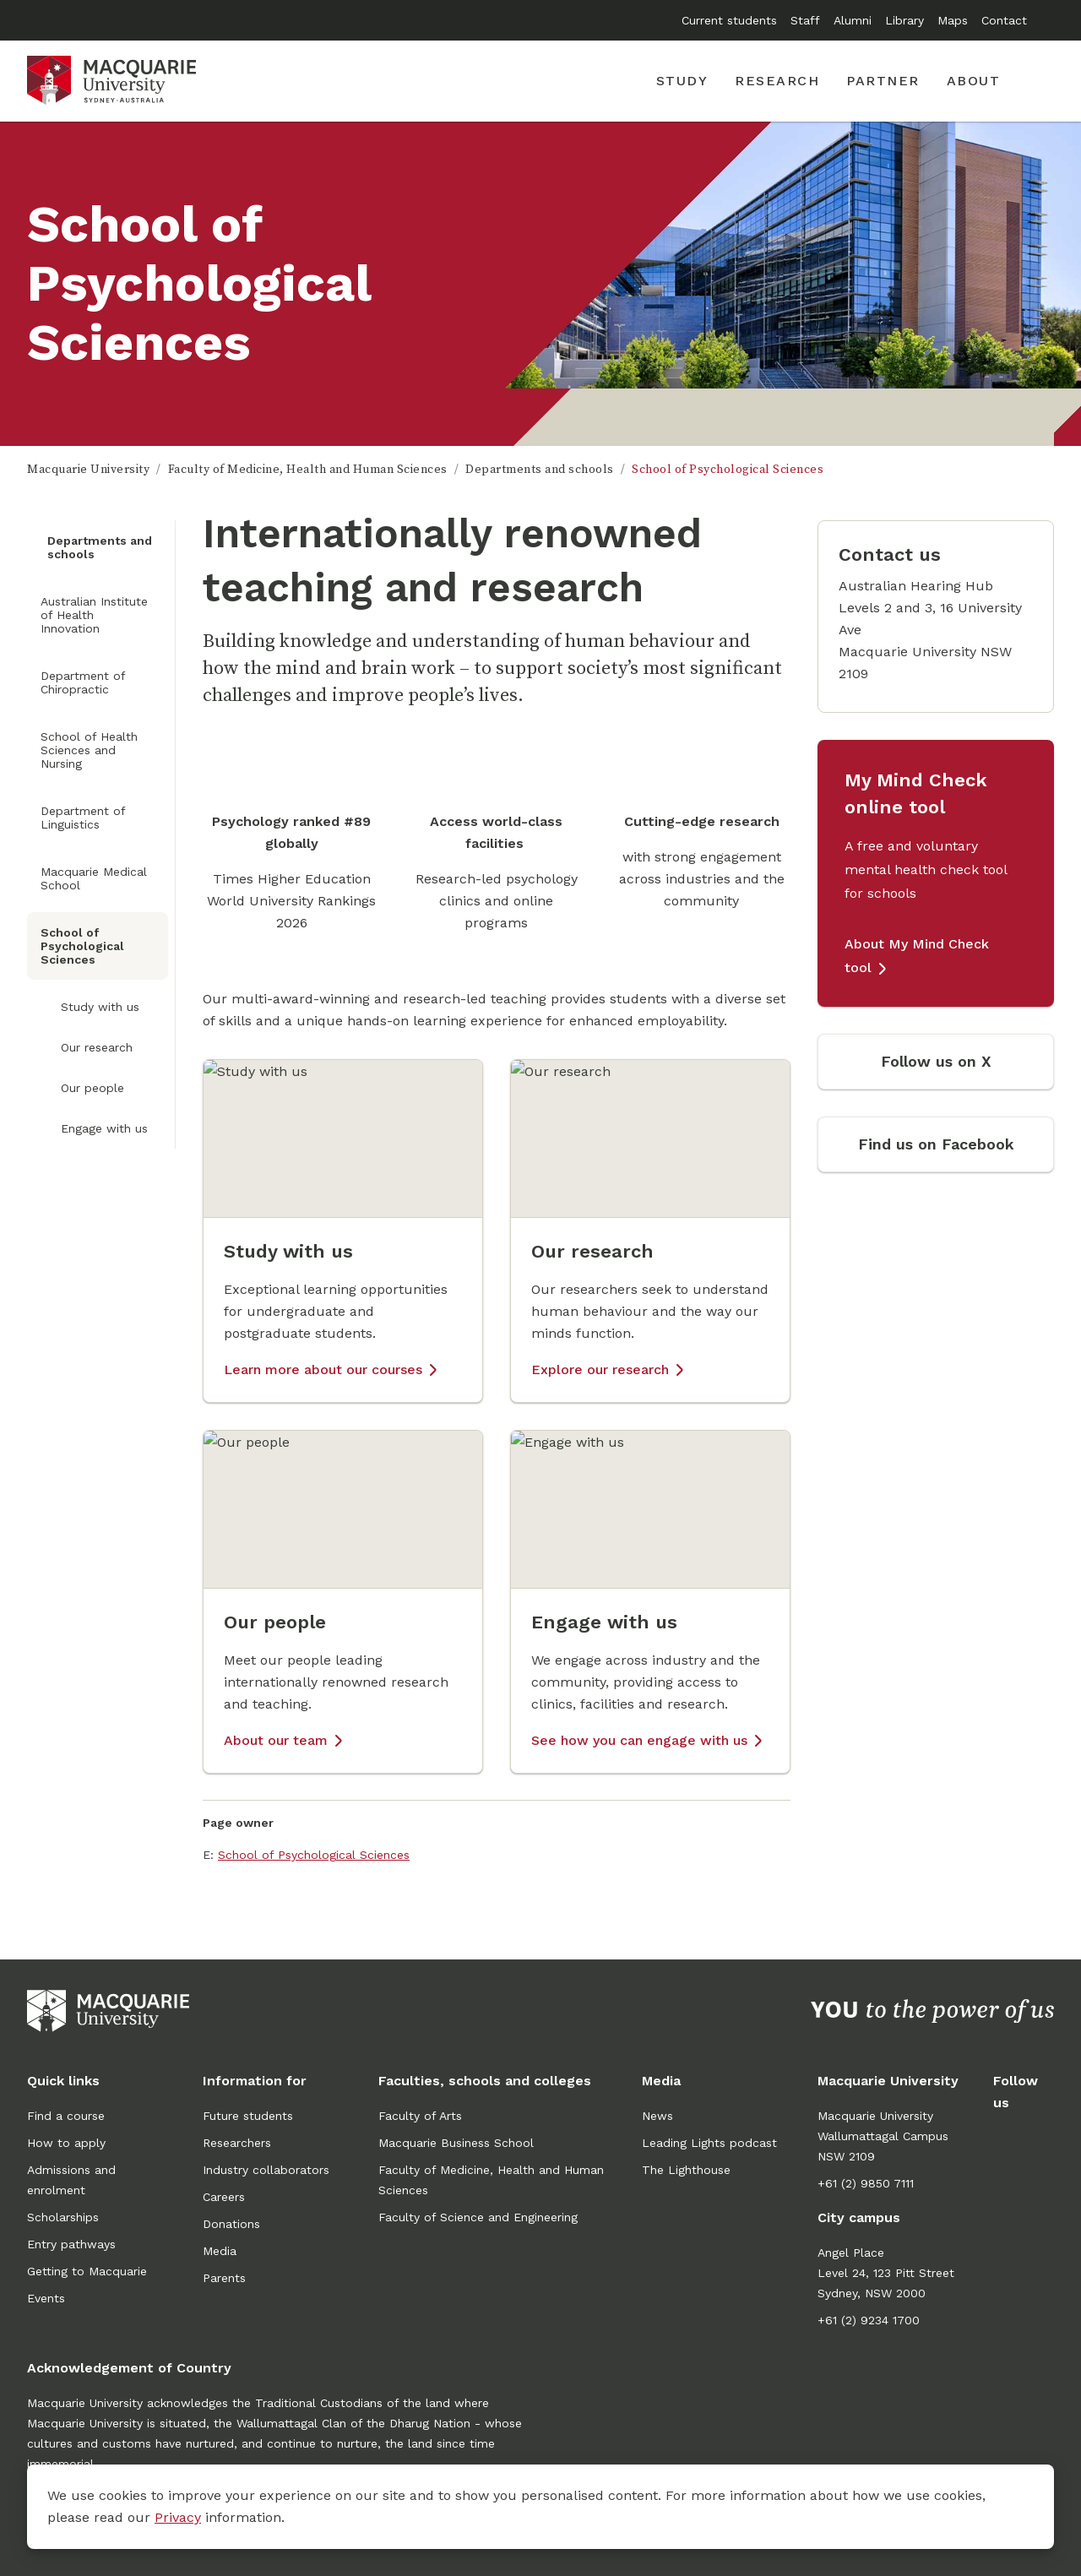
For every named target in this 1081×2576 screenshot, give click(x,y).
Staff (805, 20)
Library (904, 20)
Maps (952, 20)
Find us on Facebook (936, 1144)
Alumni (853, 20)
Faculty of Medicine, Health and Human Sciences (308, 469)
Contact (1004, 20)
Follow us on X (936, 1061)
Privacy (178, 2517)
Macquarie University (88, 469)
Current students (729, 20)
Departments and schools (539, 469)
